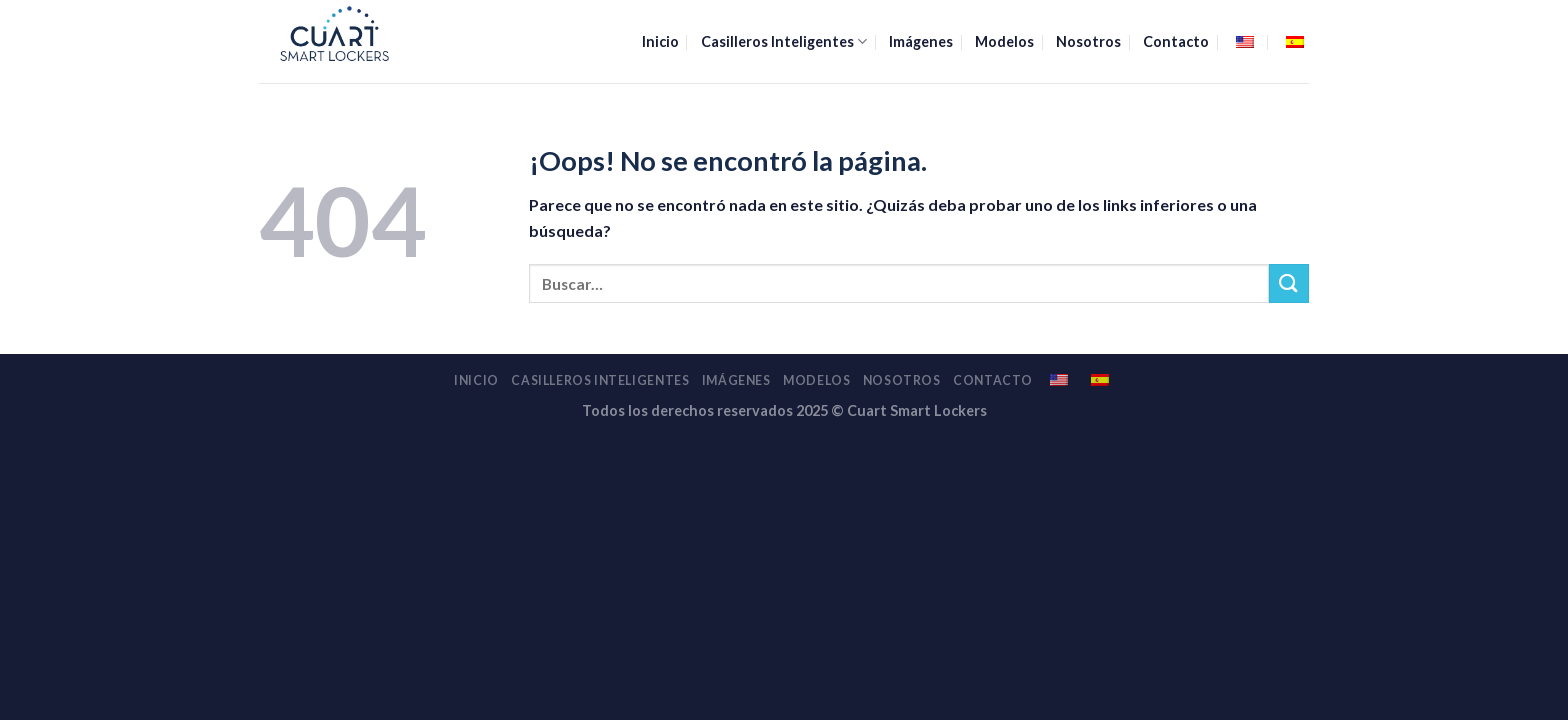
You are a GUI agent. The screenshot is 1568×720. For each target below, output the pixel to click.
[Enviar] (1289, 283)
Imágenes (921, 41)
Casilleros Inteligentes (784, 41)
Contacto (1176, 41)
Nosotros (1088, 41)
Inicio (660, 41)
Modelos (1004, 41)
